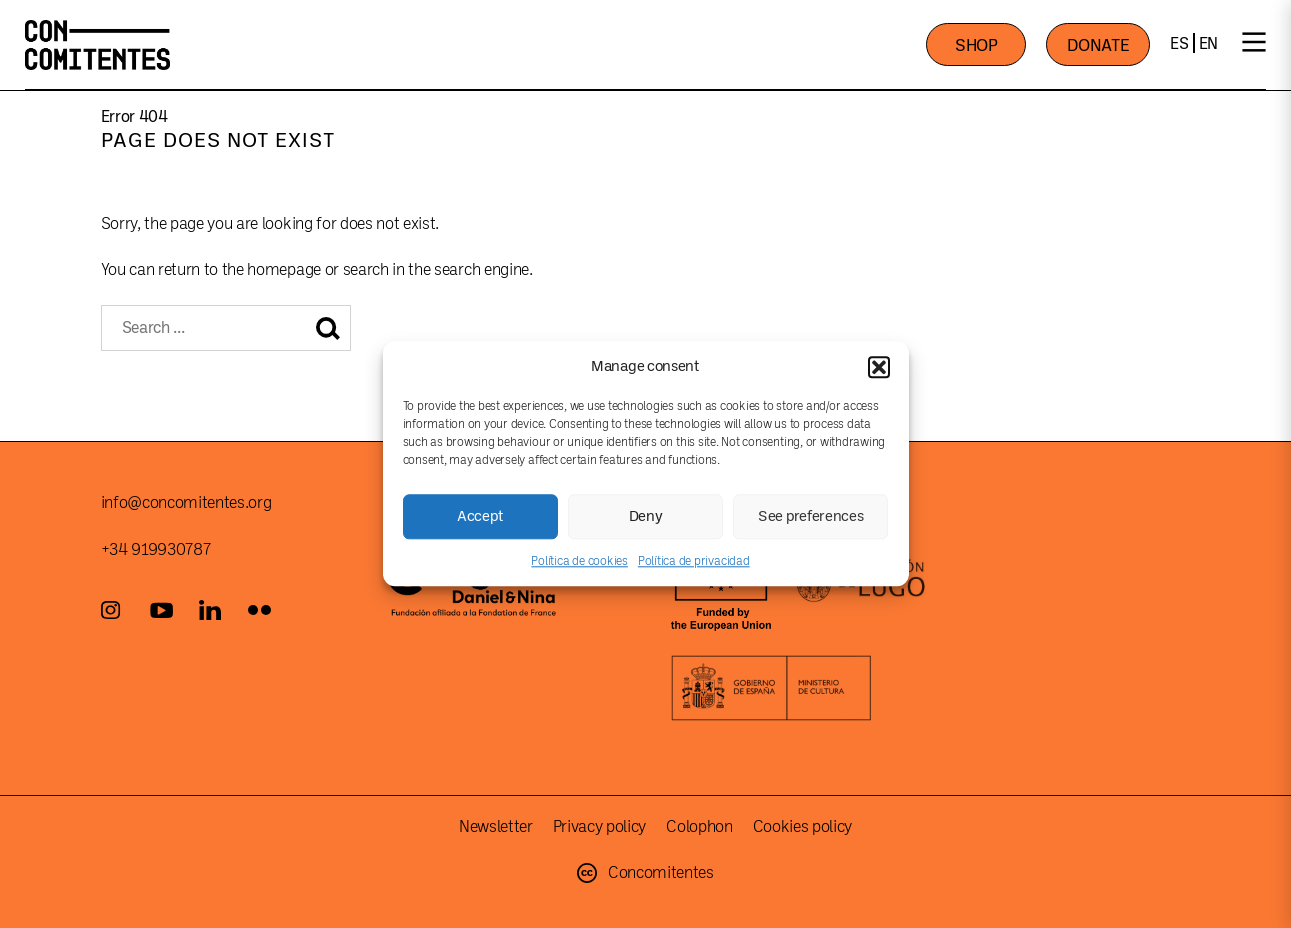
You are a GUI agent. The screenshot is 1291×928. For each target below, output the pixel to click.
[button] (879, 367)
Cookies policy (803, 827)
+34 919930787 (156, 550)
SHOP (976, 45)
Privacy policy (600, 827)
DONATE (1098, 45)
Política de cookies (579, 561)
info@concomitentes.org (186, 503)
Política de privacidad (694, 561)
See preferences (811, 516)
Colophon (699, 827)
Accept (480, 516)
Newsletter (496, 827)
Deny (646, 516)
